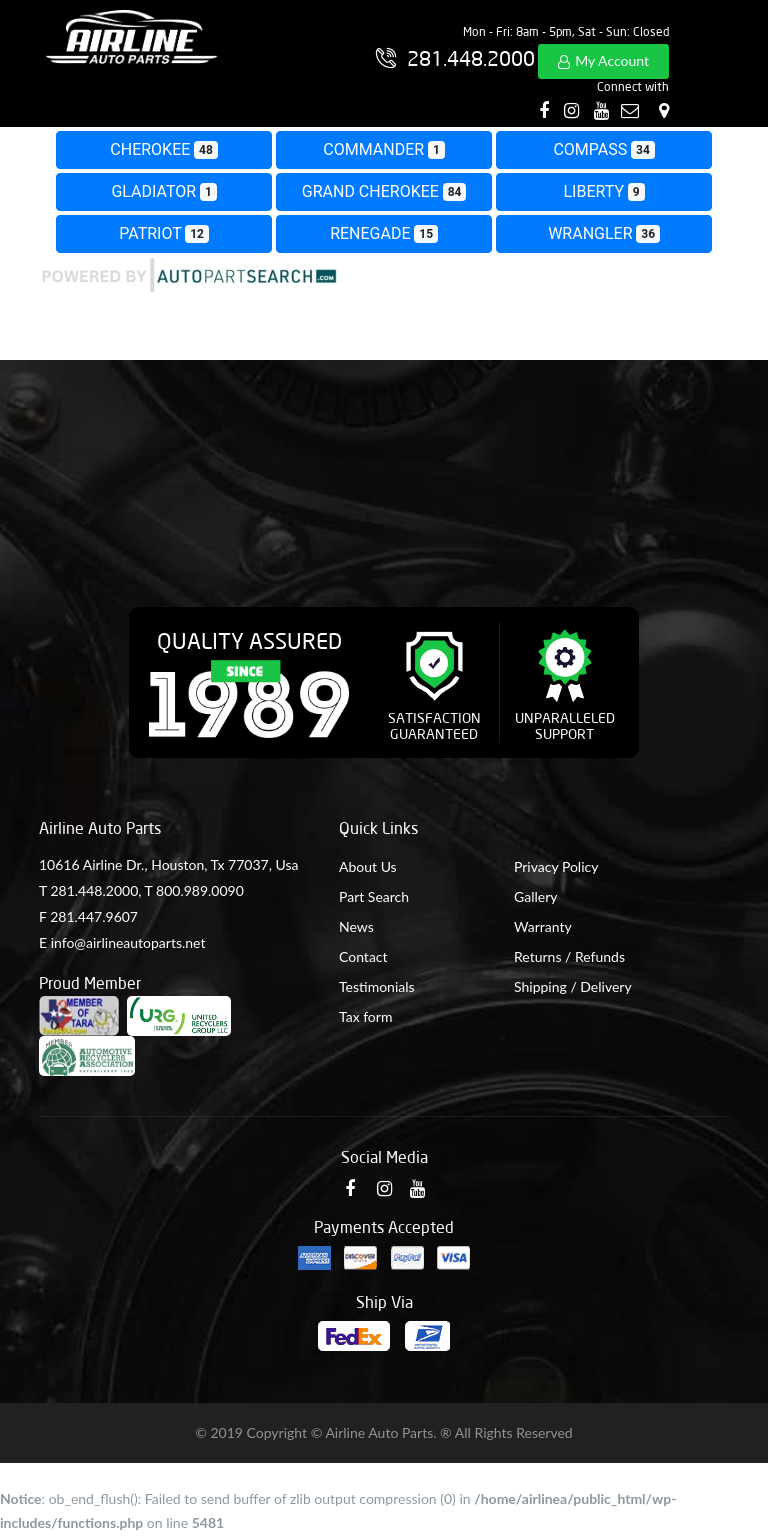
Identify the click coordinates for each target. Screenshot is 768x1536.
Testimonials (377, 986)
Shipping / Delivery (573, 986)
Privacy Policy (556, 866)
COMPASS (603, 149)
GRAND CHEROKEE (384, 191)
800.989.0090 (200, 890)
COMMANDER (383, 149)
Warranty (543, 926)
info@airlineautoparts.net (128, 942)
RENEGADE (384, 233)
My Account (612, 60)
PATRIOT (164, 233)
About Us (368, 866)
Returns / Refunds (569, 956)
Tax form (365, 1016)
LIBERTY (604, 191)
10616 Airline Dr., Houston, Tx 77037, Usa (168, 864)
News (356, 926)
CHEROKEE (163, 149)
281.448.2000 (94, 890)
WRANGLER (604, 233)
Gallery (535, 896)
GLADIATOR (163, 191)
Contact (363, 956)
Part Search (374, 896)
